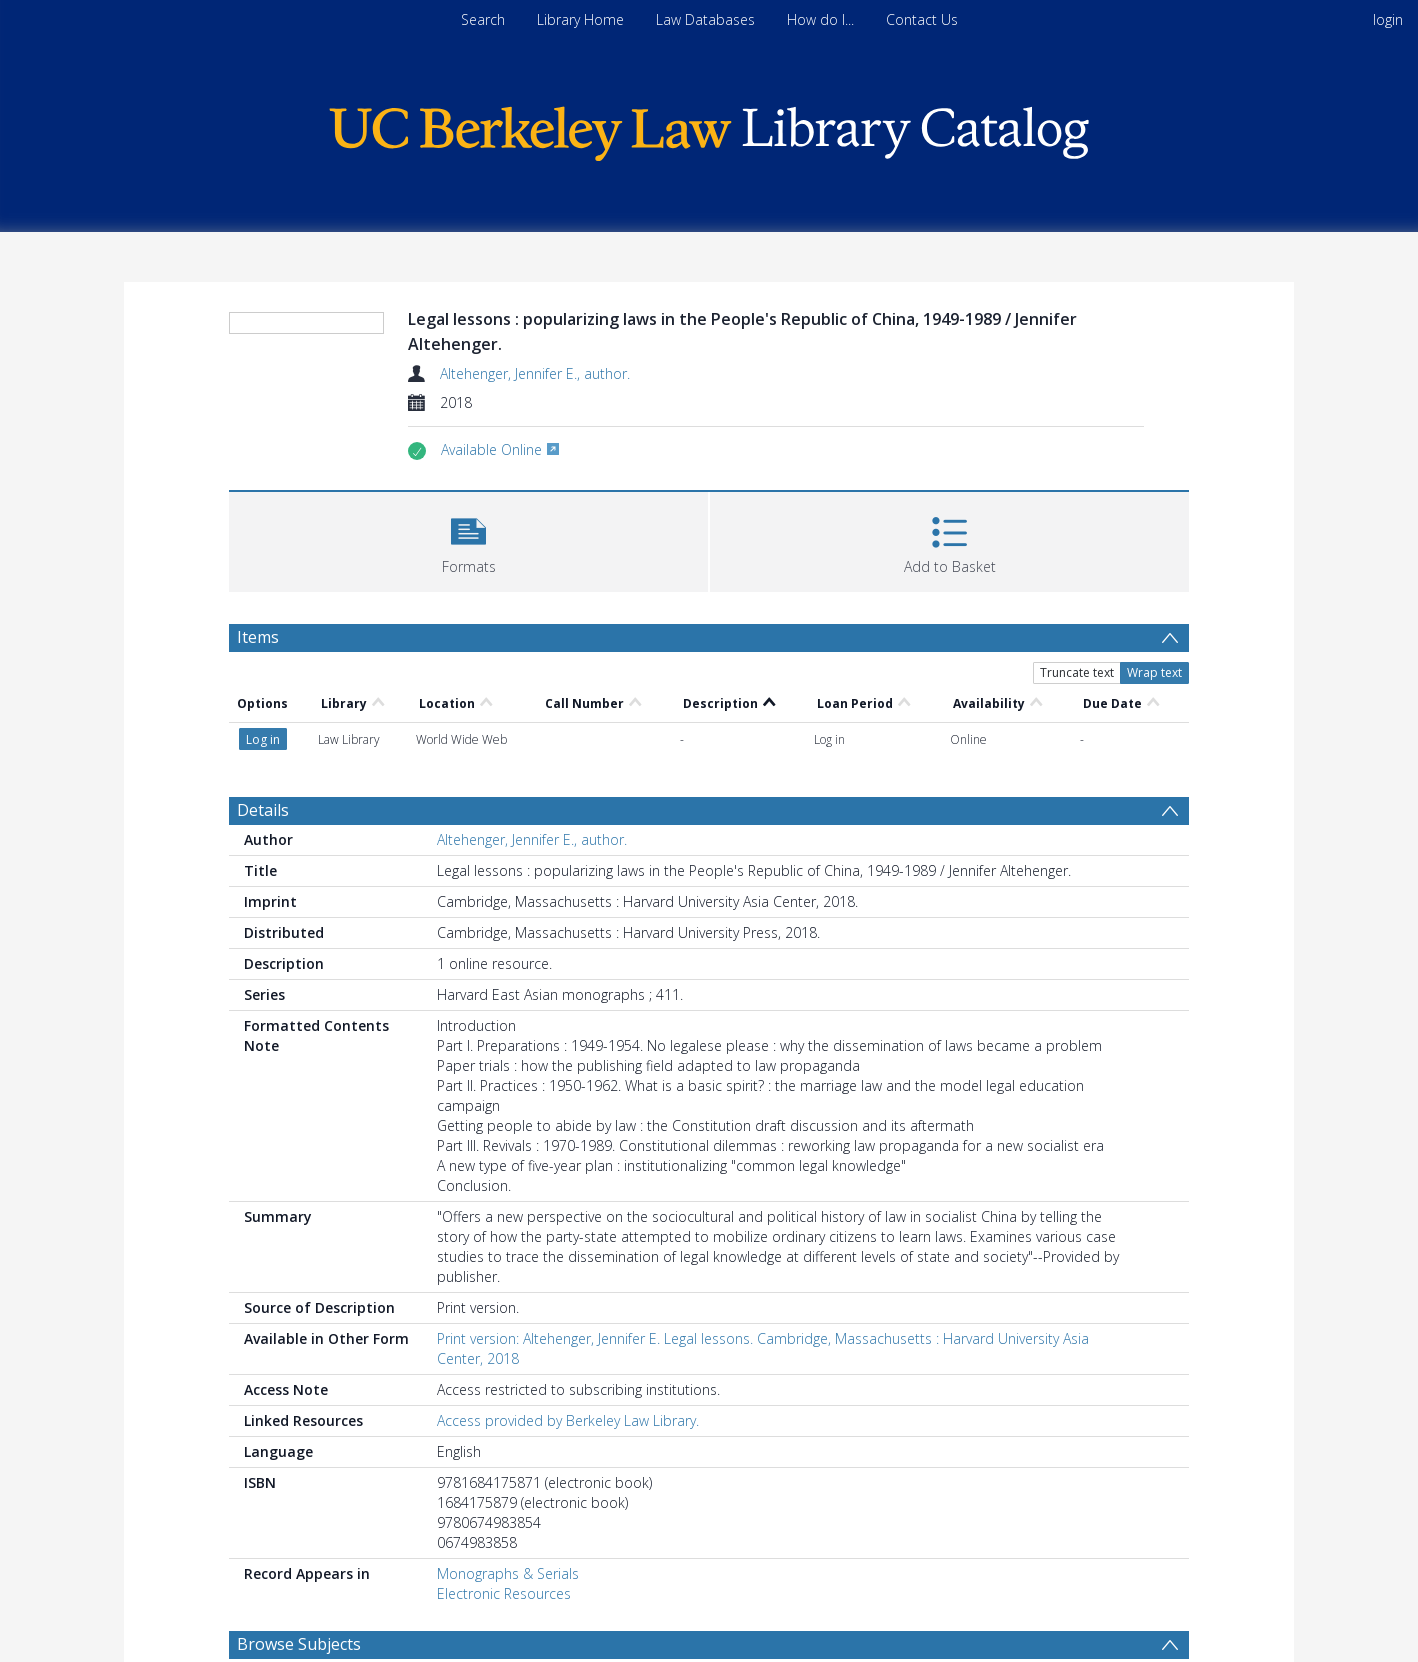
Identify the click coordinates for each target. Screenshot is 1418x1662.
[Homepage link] (709, 128)
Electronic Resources (504, 1593)
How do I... (820, 19)
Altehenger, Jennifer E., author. (535, 373)
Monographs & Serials (508, 1573)
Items (258, 637)
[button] (468, 539)
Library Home (580, 19)
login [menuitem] (1388, 19)
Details (263, 810)
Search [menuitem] (483, 19)
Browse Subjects (299, 1644)
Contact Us (922, 19)
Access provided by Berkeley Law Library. (568, 1420)
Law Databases (705, 19)
